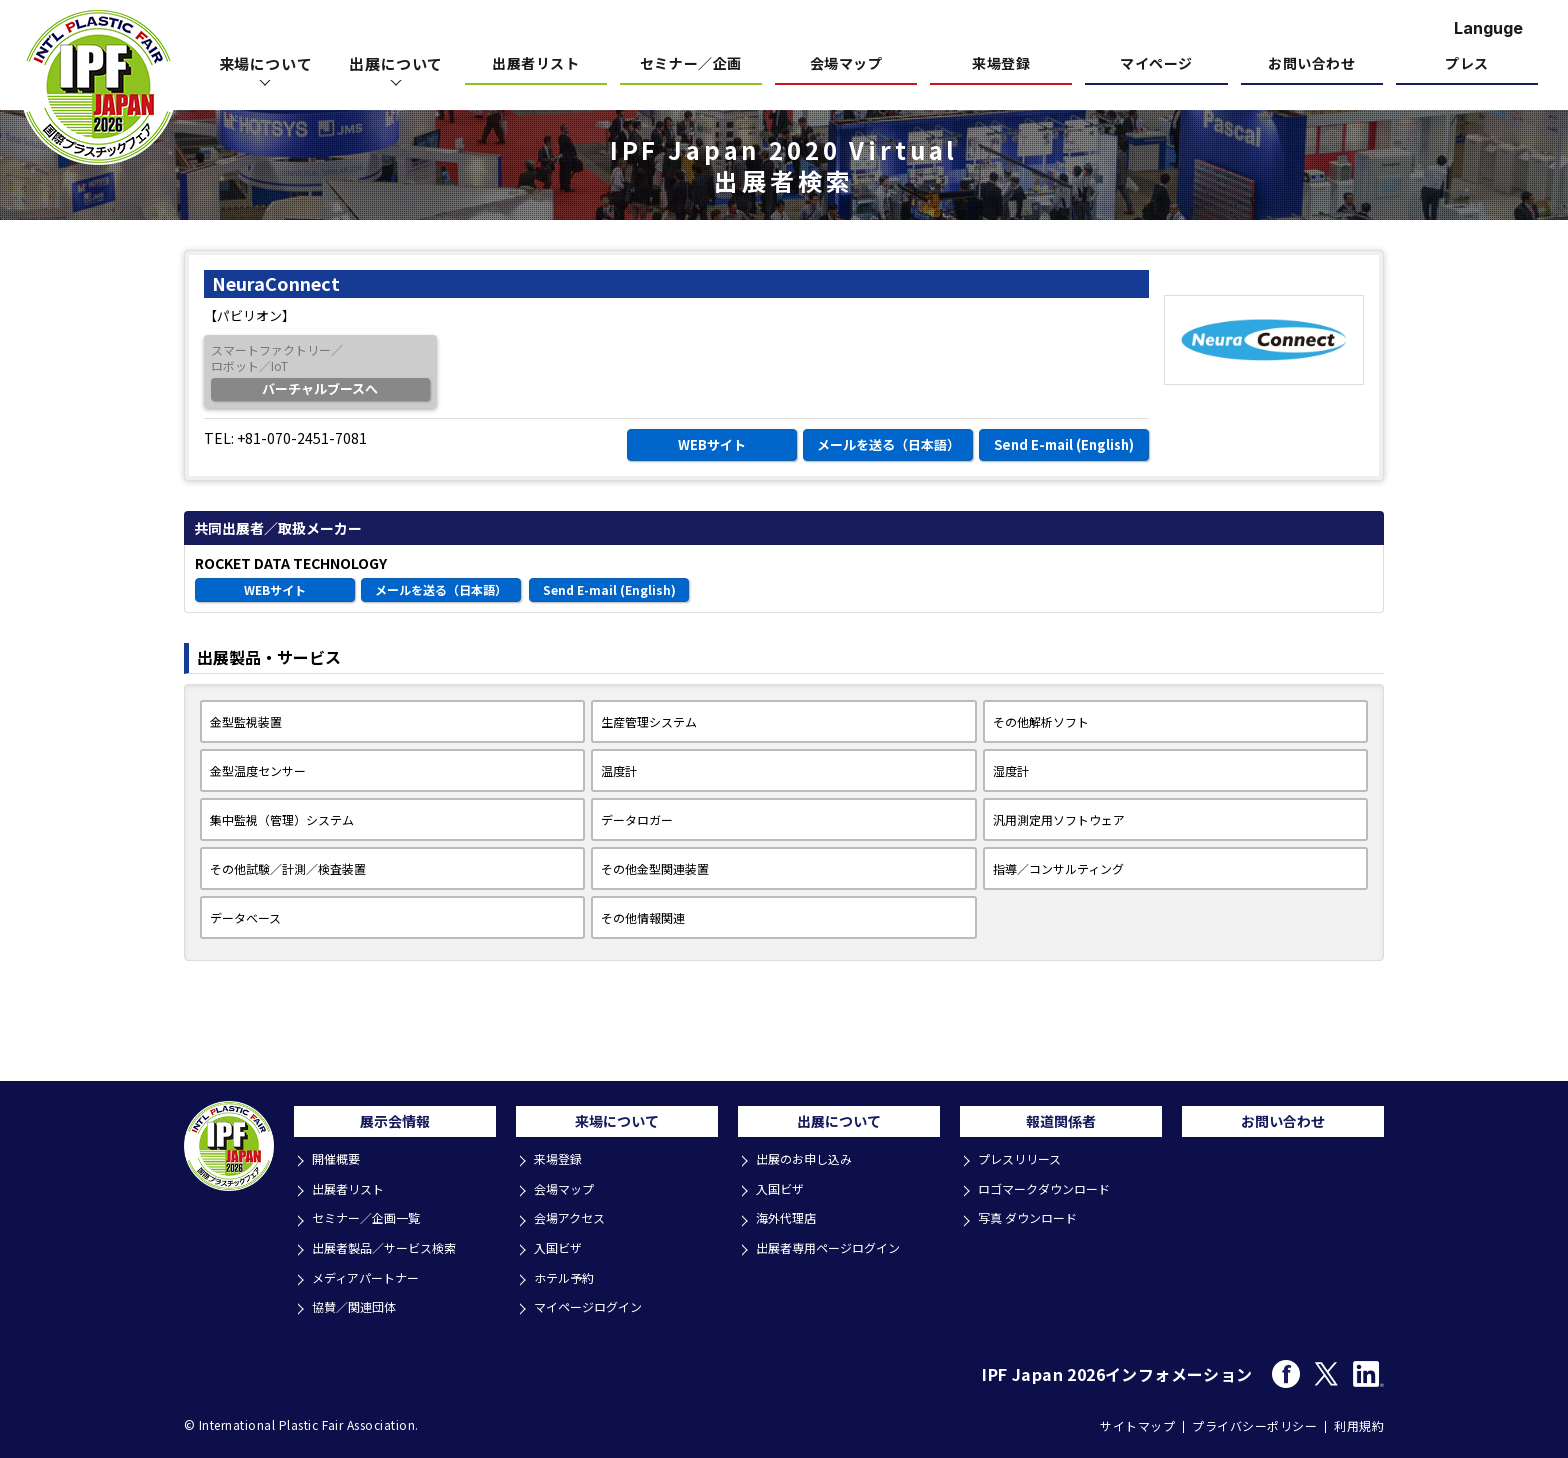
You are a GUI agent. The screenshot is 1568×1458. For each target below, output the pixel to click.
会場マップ (846, 64)
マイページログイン (594, 1302)
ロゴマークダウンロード (1051, 1194)
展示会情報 (395, 1126)
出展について (839, 1126)
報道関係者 (1061, 1126)
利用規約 (1359, 1419)
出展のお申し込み (810, 1167)
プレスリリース (1025, 1167)
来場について (617, 1126)
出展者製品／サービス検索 (392, 1248)
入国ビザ (562, 1248)
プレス (1467, 64)
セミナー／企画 (691, 64)
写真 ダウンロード (1033, 1221)
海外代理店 (790, 1221)
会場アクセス (574, 1221)
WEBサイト (712, 444)
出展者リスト (535, 64)
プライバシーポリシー (1254, 1419)
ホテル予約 (568, 1275)
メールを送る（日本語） (888, 444)
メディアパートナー (372, 1275)
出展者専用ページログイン (836, 1248)
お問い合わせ (1311, 64)
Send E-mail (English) (1064, 444)
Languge (1488, 28)
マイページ (1156, 64)
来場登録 (1001, 64)
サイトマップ (1137, 1419)
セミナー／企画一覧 (372, 1221)
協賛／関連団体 (359, 1302)
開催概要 (340, 1167)
